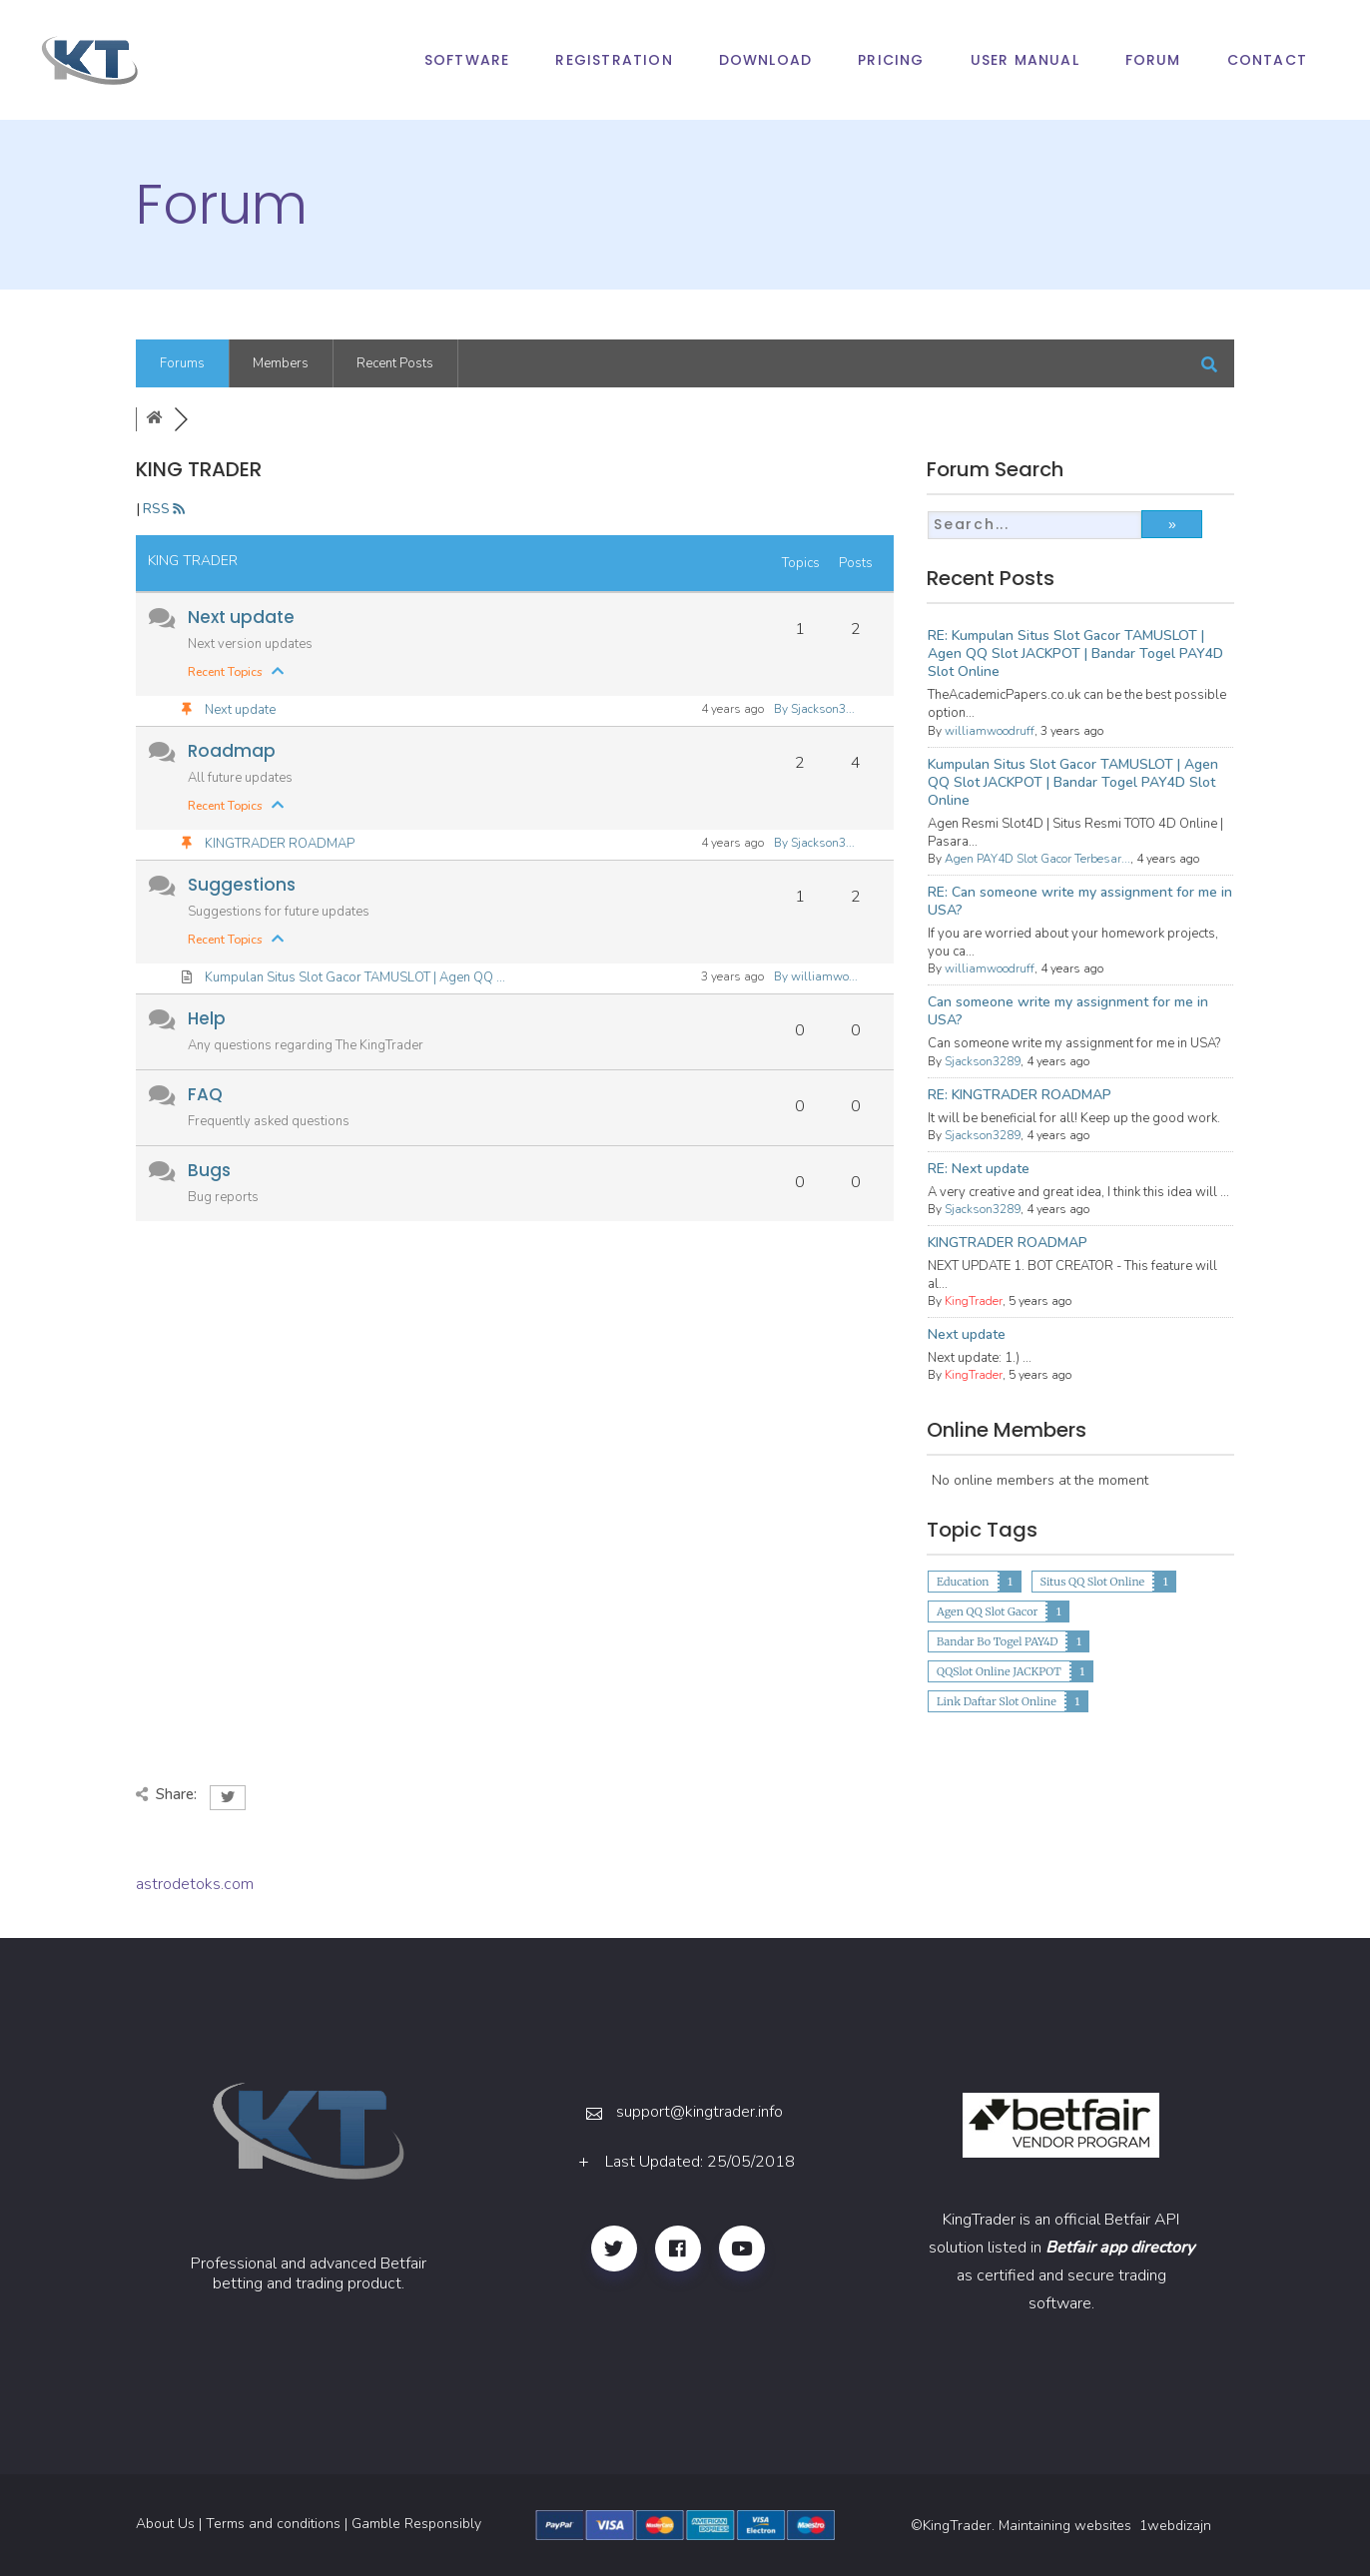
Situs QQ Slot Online (1092, 1582)
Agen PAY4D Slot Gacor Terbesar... (1037, 859)
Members (281, 363)
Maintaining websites (1067, 2525)
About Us (165, 2523)
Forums (182, 363)
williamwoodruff (989, 731)
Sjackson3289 (983, 1061)
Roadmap (232, 751)
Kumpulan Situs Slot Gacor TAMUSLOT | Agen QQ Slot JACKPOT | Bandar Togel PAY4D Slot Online (1073, 782)
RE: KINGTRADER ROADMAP (1019, 1094)
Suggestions (242, 885)
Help (207, 1018)
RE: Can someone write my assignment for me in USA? (1080, 901)
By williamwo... (816, 976)
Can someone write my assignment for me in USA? (1068, 1010)
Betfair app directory (1119, 2247)
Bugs (209, 1170)
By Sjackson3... (814, 709)
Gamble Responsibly (416, 2523)
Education (963, 1582)
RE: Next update (978, 1168)
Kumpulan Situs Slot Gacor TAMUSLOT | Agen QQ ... (353, 977)
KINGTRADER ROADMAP (278, 844)
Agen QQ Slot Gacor (987, 1611)
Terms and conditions (273, 2523)
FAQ (205, 1094)
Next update (241, 617)
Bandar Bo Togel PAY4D (997, 1641)
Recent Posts (394, 363)
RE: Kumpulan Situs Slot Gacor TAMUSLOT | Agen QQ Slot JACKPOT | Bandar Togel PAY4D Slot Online (1075, 653)
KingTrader (974, 1301)
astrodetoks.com (195, 1884)
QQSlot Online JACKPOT (999, 1671)
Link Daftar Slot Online (996, 1701)
